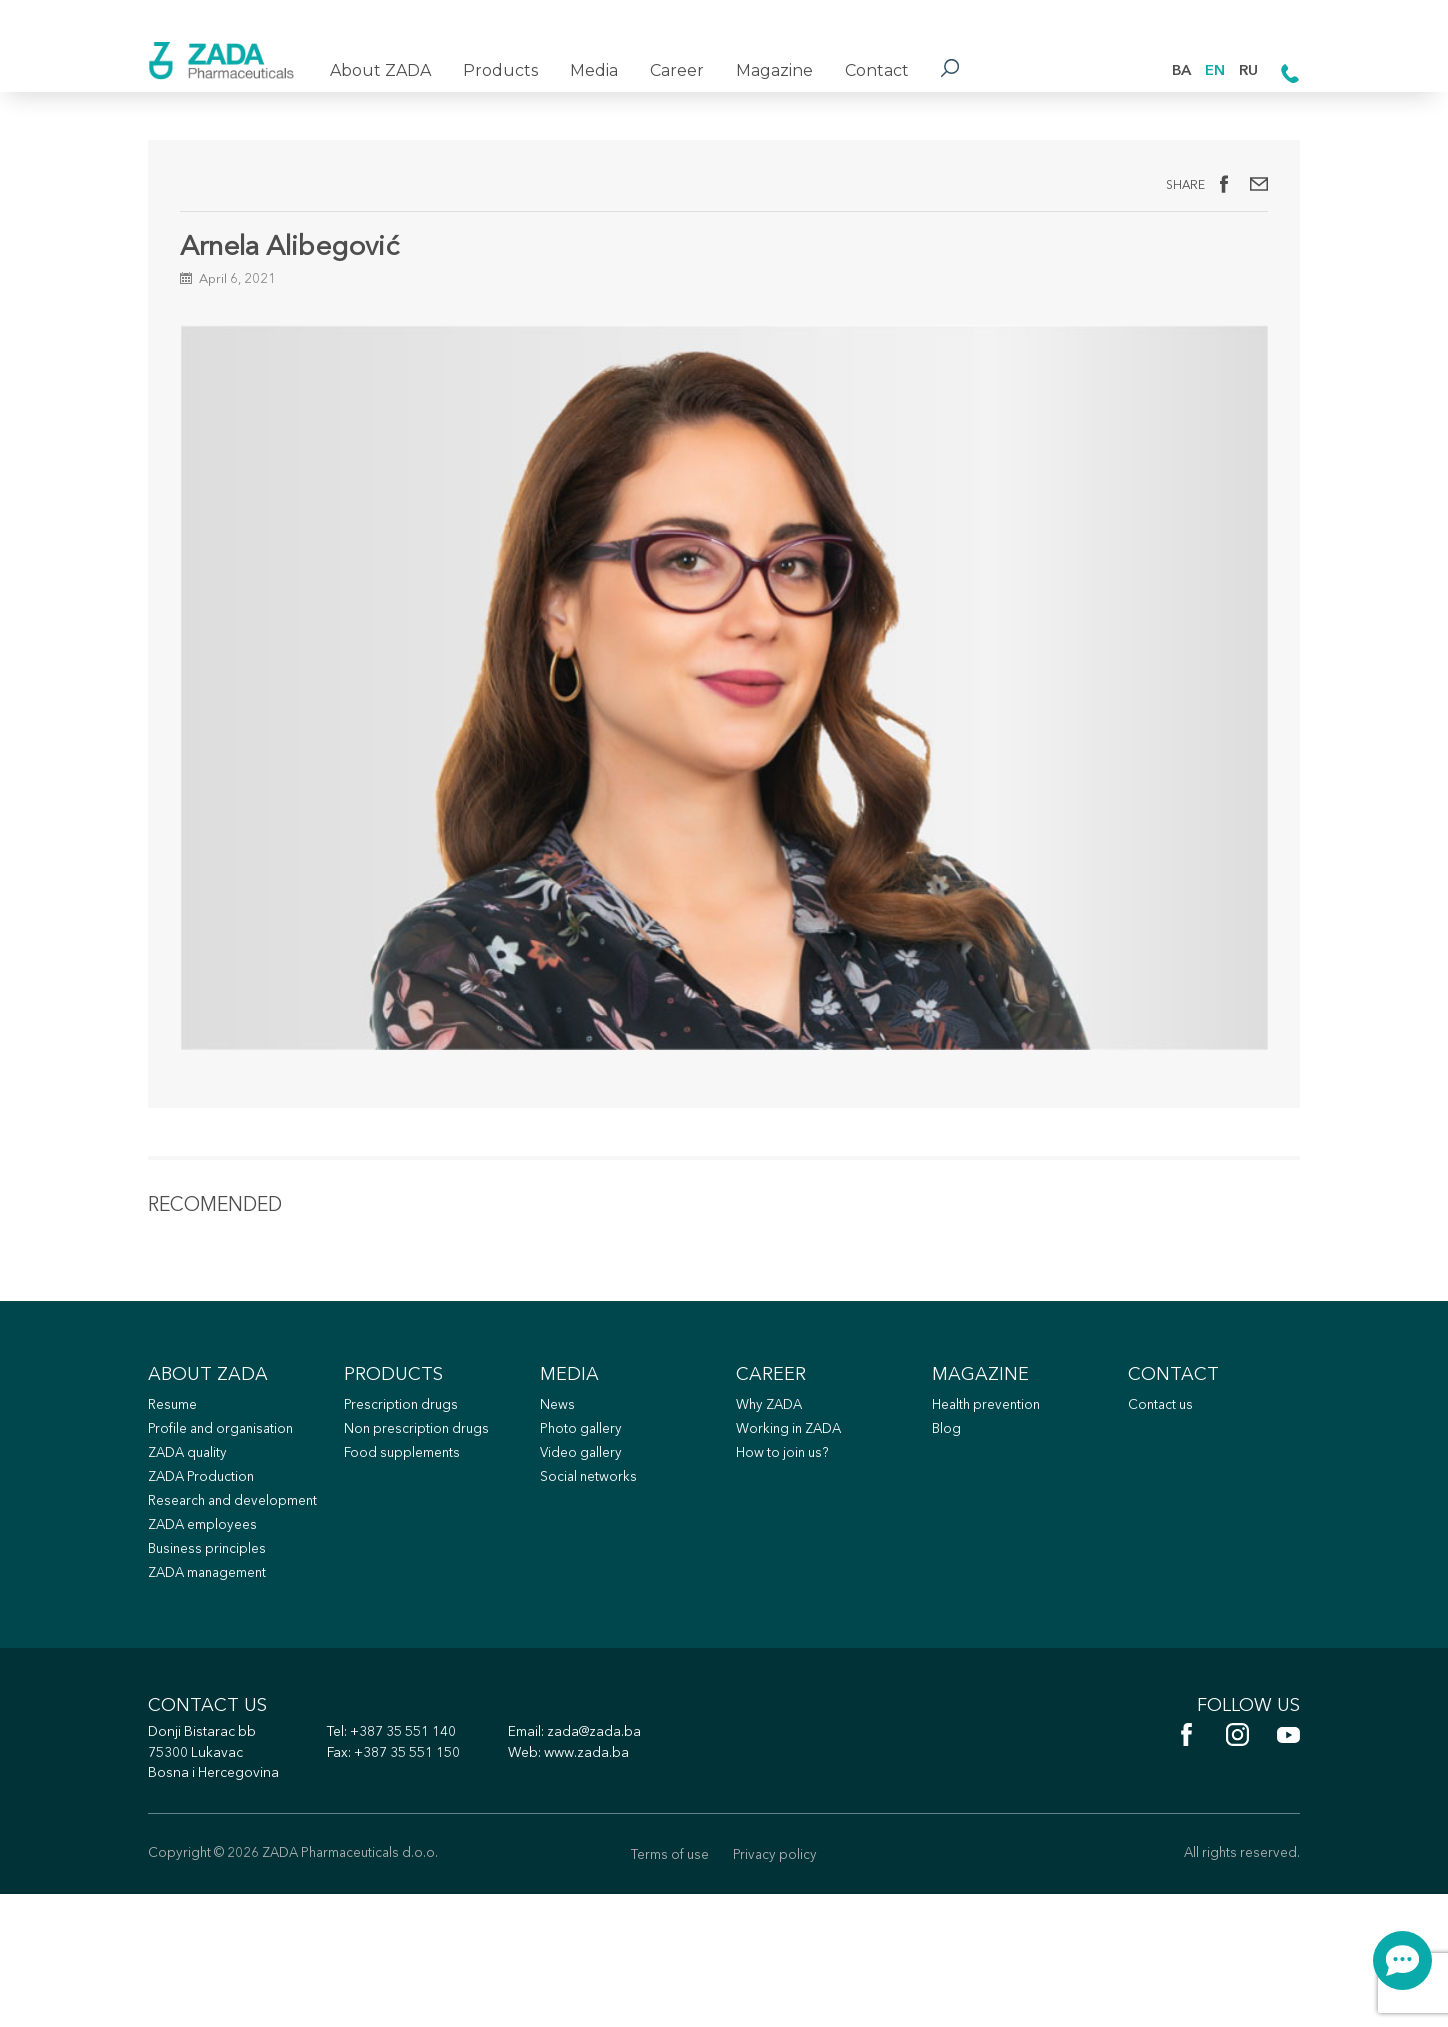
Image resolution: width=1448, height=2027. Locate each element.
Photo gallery (586, 1493)
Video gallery (585, 1519)
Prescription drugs (406, 1467)
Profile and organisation (228, 1493)
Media (594, 70)
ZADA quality (194, 1519)
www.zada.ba (623, 1881)
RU (1246, 69)
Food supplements (407, 1519)
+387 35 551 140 (427, 1858)
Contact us (1164, 1467)
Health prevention (993, 1467)
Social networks (594, 1545)
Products (500, 70)
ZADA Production (208, 1545)
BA (1172, 69)
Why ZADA (775, 1467)
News (559, 1467)
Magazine (774, 70)
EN (1209, 69)
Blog (948, 1493)
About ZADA (380, 70)
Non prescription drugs (422, 1493)
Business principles (213, 1648)
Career (677, 70)
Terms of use (666, 1986)
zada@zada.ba (632, 1858)
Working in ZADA (796, 1493)
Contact (877, 70)
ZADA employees (209, 1622)
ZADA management (216, 1674)
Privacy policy (779, 1986)
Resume (176, 1467)
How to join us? (788, 1519)
